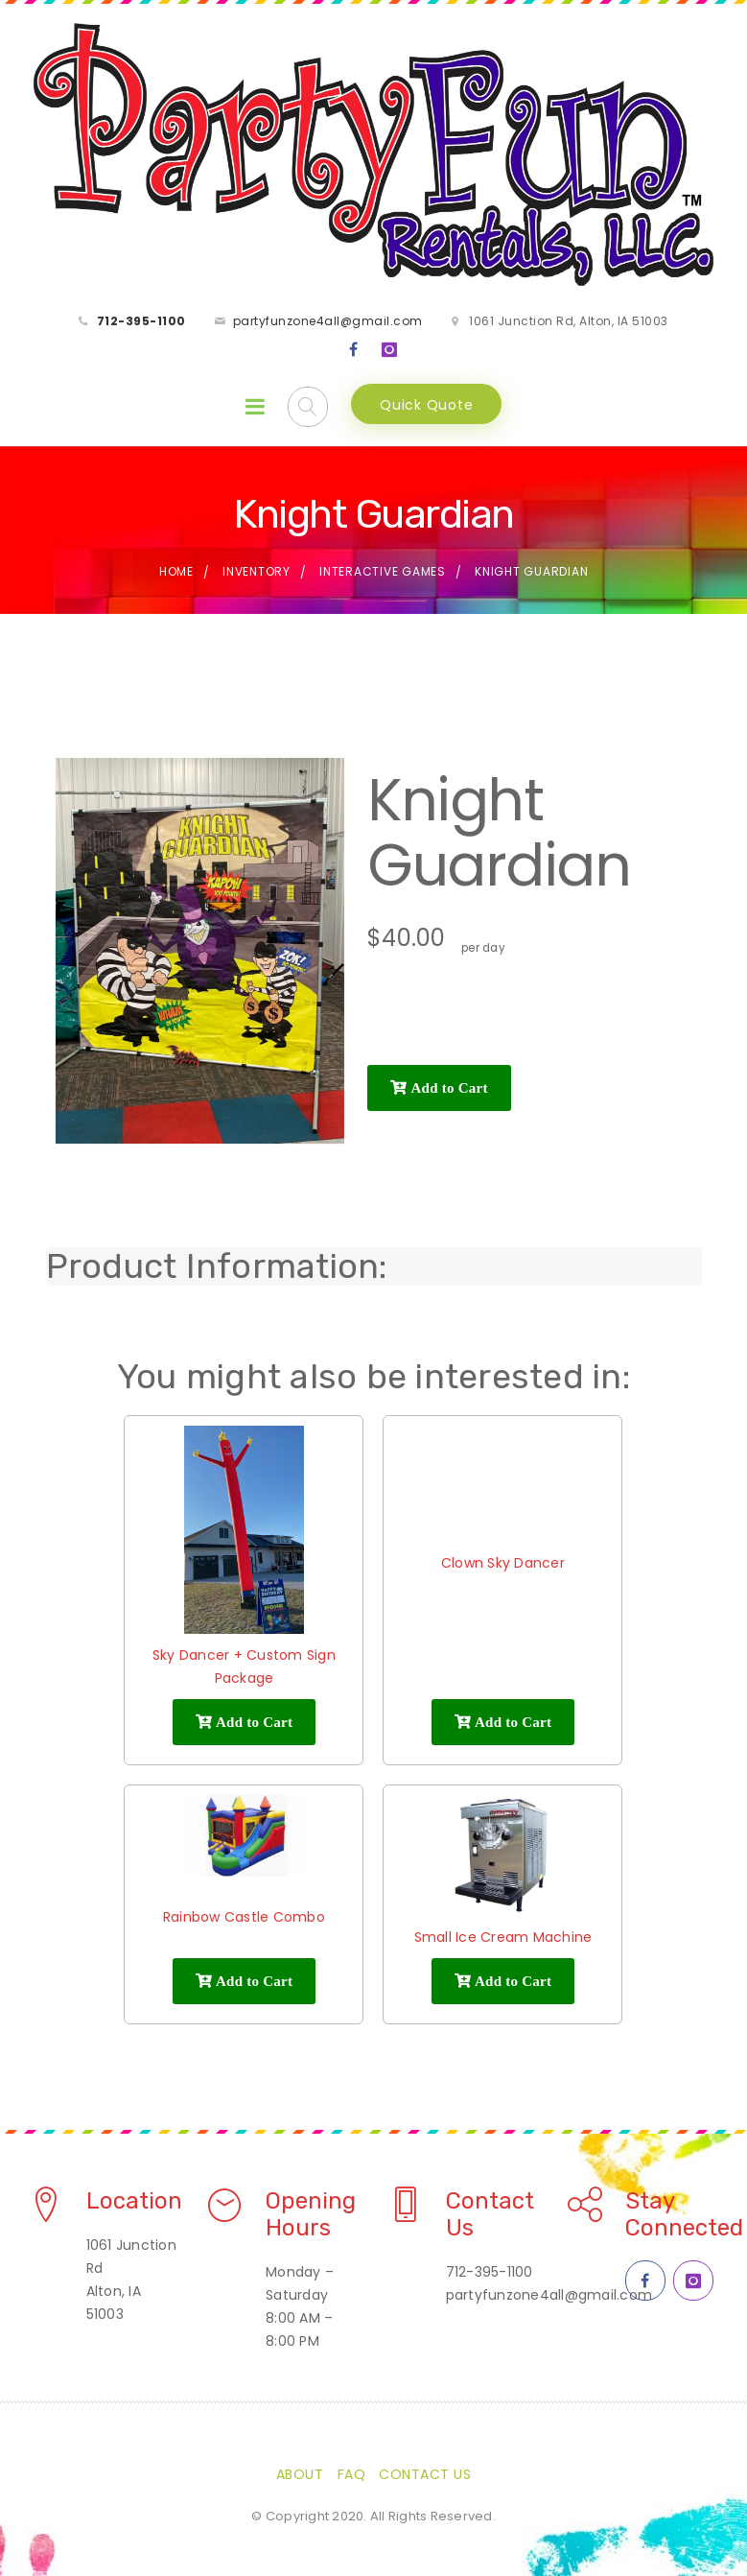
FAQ (352, 2474)
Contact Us (425, 2474)
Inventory (256, 571)
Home (176, 571)
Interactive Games (382, 571)
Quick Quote (426, 404)
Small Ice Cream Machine (503, 1937)
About (300, 2474)
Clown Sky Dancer (503, 1562)
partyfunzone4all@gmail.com (328, 321)
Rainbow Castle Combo (244, 1916)
